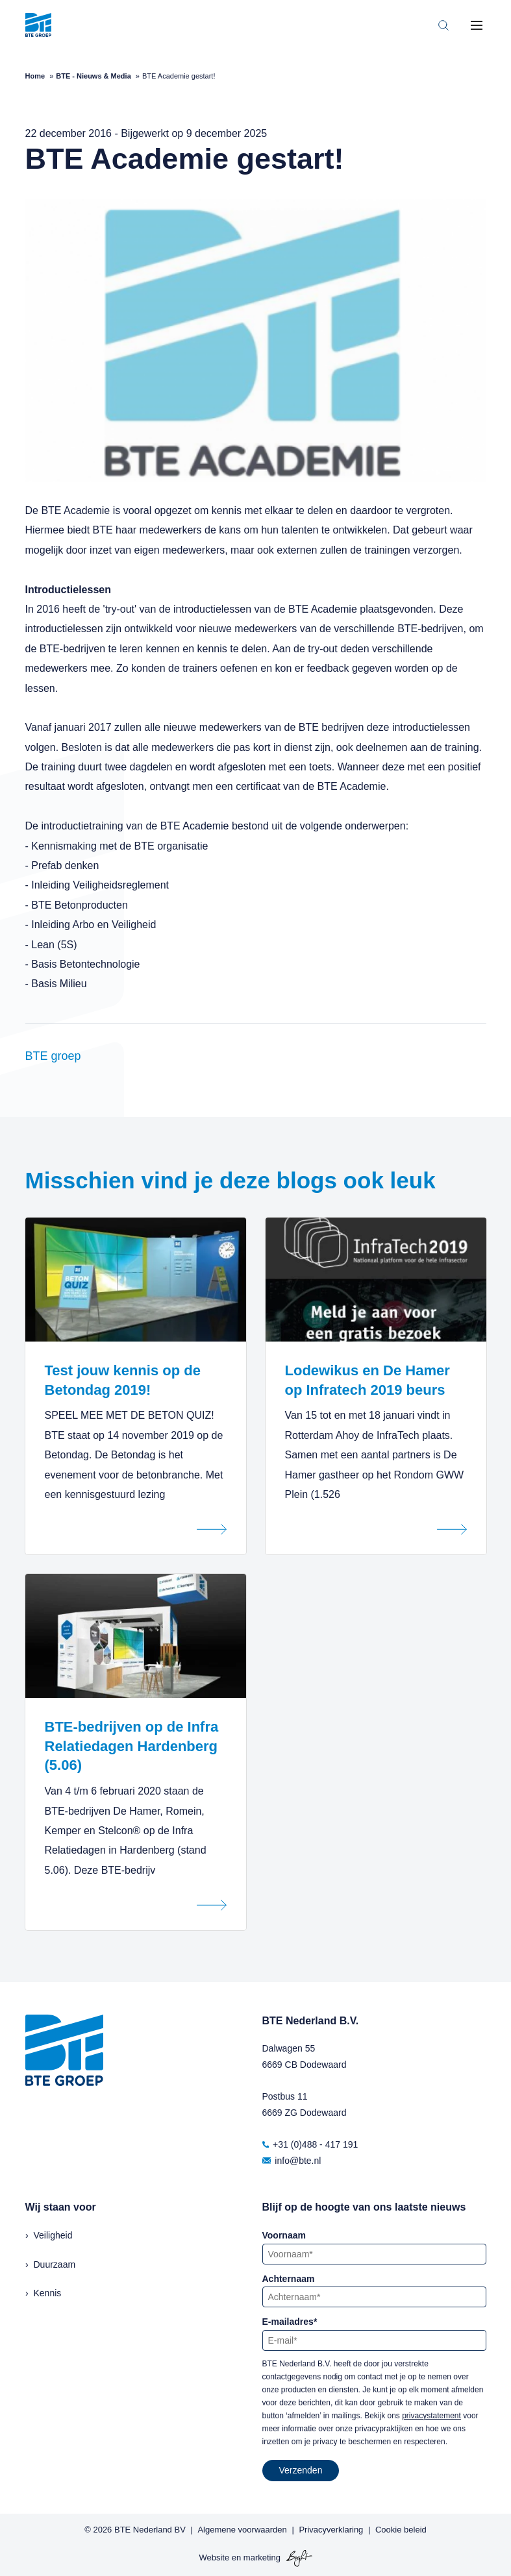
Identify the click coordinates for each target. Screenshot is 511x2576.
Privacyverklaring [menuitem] (331, 2529)
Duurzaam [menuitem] (55, 2264)
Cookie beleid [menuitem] (401, 2529)
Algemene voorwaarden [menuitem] (241, 2529)
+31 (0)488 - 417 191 (310, 2144)
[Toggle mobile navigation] (476, 25)
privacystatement (431, 2415)
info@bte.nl (291, 2160)
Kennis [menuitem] (48, 2293)
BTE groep (53, 1055)
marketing (261, 2558)
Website (214, 2558)
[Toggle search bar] (443, 25)
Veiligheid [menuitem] (53, 2235)
